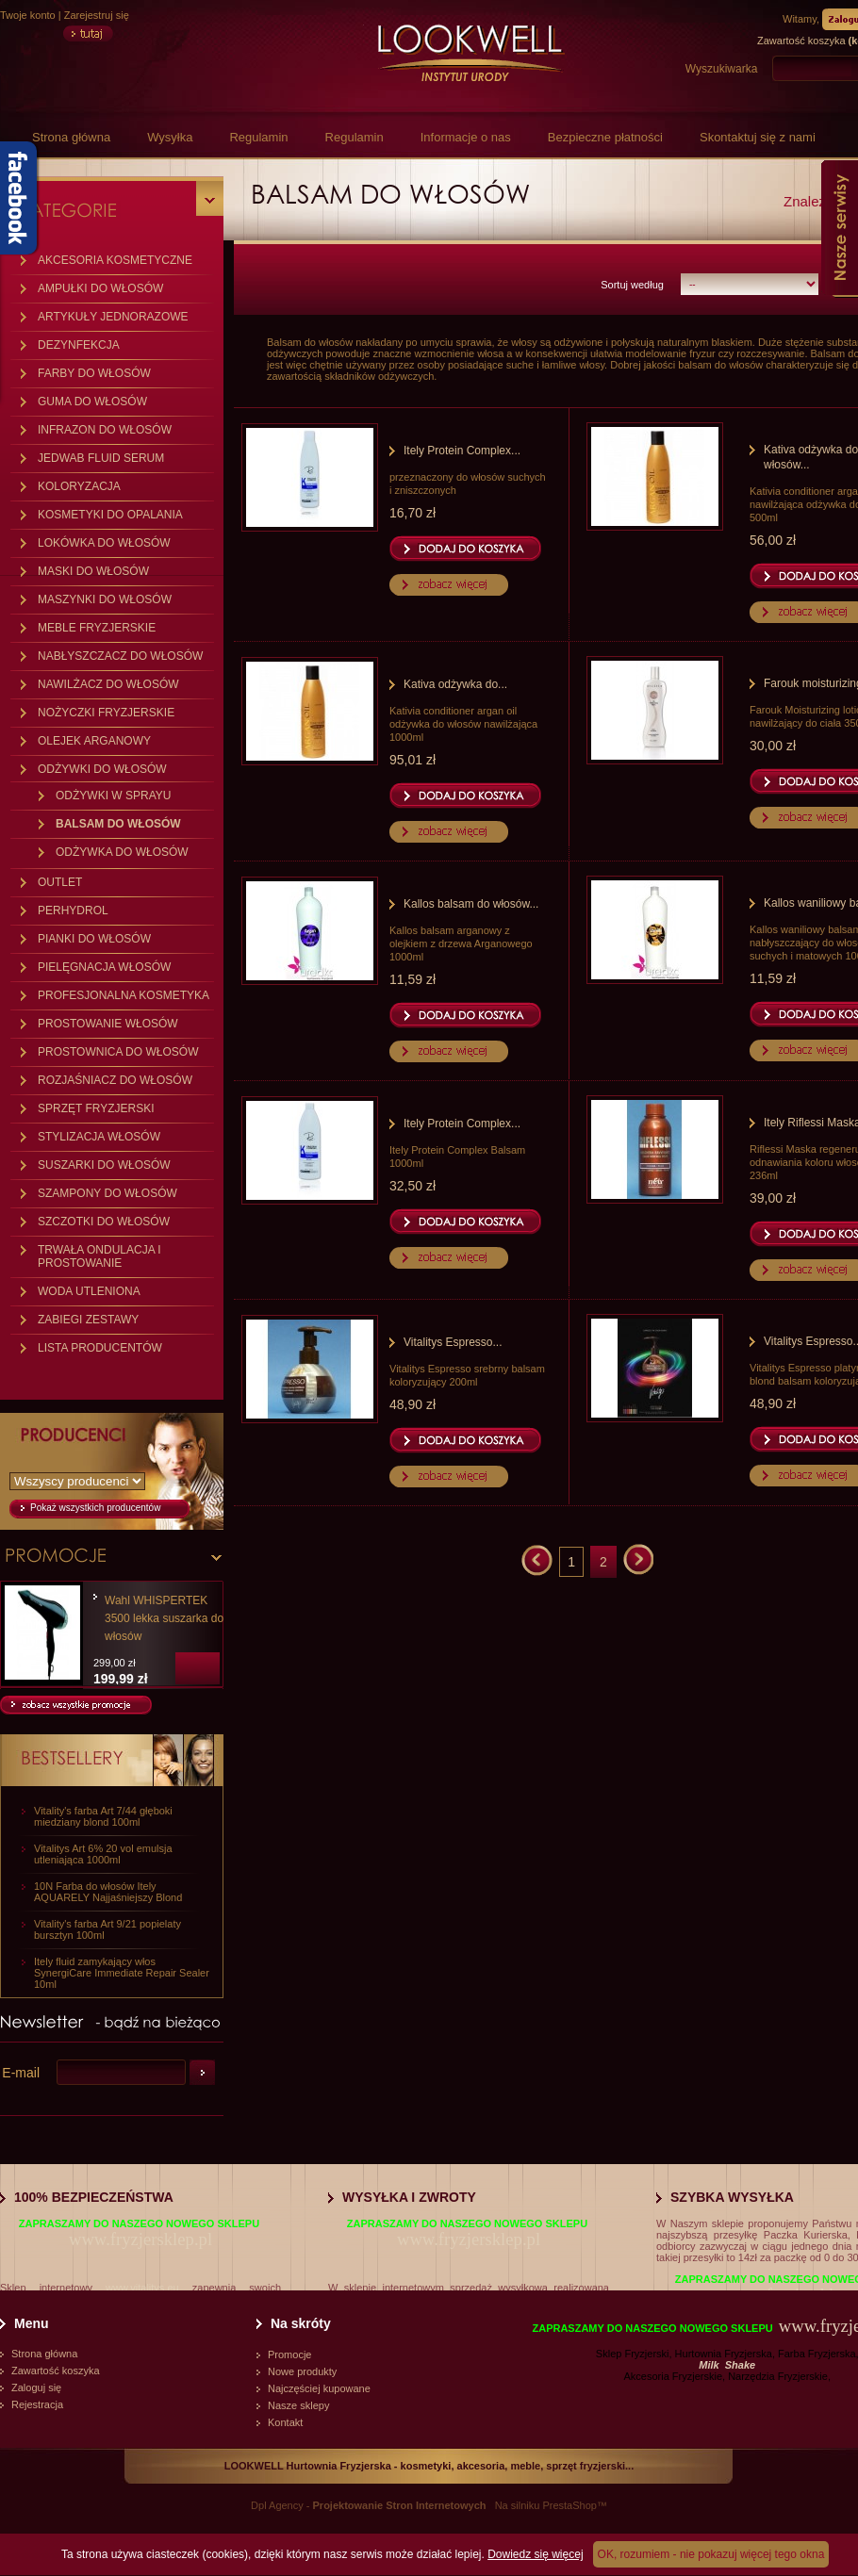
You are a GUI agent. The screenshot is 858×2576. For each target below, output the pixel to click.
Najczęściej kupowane (319, 2388)
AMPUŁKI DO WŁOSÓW (100, 288)
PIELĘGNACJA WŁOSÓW (104, 967)
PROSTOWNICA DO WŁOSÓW (118, 1051)
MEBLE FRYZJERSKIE (97, 627)
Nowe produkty (302, 2371)
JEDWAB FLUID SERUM (101, 458)
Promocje (289, 2354)
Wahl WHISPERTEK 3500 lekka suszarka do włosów (164, 1618)
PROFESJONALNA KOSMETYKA (123, 995)
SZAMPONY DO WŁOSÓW (107, 1193)
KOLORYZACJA (79, 486)
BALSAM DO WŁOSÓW (118, 823)
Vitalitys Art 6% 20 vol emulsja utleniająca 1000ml (103, 1854)
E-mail (21, 2072)
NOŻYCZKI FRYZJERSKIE (106, 712)
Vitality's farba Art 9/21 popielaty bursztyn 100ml (107, 1929)
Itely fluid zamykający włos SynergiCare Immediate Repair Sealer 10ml (121, 1973)
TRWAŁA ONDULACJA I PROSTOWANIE (99, 1256)
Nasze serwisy (839, 227)
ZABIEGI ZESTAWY (88, 1319)
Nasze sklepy (298, 2405)
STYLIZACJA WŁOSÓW (99, 1136)
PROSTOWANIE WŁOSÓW (108, 1023)
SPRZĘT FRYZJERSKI (96, 1108)
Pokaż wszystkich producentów (95, 1507)
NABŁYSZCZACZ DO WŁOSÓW (120, 656)
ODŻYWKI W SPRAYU (113, 795)
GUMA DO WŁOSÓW (92, 401)
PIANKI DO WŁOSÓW (94, 938)
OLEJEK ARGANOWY (94, 740)
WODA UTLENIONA (89, 1291)
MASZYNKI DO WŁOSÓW (105, 599)
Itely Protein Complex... (462, 450)
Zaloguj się (36, 2387)
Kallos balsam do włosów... (471, 904)
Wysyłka (169, 137)
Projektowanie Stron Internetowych (400, 2505)
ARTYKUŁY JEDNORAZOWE (113, 316)
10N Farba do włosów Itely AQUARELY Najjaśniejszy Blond (108, 1891)
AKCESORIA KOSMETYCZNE (115, 260)
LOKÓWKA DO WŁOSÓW (104, 543)
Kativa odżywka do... (455, 684)
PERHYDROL (73, 910)
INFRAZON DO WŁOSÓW (105, 429)
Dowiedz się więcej (535, 2554)
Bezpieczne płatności (605, 137)
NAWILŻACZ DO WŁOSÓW (108, 684)
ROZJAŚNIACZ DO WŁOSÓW (115, 1080)
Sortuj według (632, 284)
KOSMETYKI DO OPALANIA (110, 514)
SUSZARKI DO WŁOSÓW (104, 1165)
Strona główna (71, 137)
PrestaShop (569, 2505)
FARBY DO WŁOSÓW (94, 373)
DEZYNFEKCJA (79, 345)
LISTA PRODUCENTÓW (100, 1347)
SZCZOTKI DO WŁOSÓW (104, 1221)
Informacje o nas (466, 137)
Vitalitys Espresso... (453, 1342)
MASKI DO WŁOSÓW (93, 571)
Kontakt (285, 2422)
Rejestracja (37, 2404)
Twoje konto (28, 15)
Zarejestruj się (96, 15)
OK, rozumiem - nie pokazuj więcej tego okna (711, 2554)
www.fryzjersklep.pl (140, 2239)
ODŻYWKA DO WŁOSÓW (122, 852)
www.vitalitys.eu (142, 2287)
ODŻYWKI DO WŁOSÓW (102, 769)
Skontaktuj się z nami (758, 137)
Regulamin (258, 137)
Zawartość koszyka (55, 2370)
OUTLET (60, 882)
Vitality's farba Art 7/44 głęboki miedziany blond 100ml (103, 1816)
